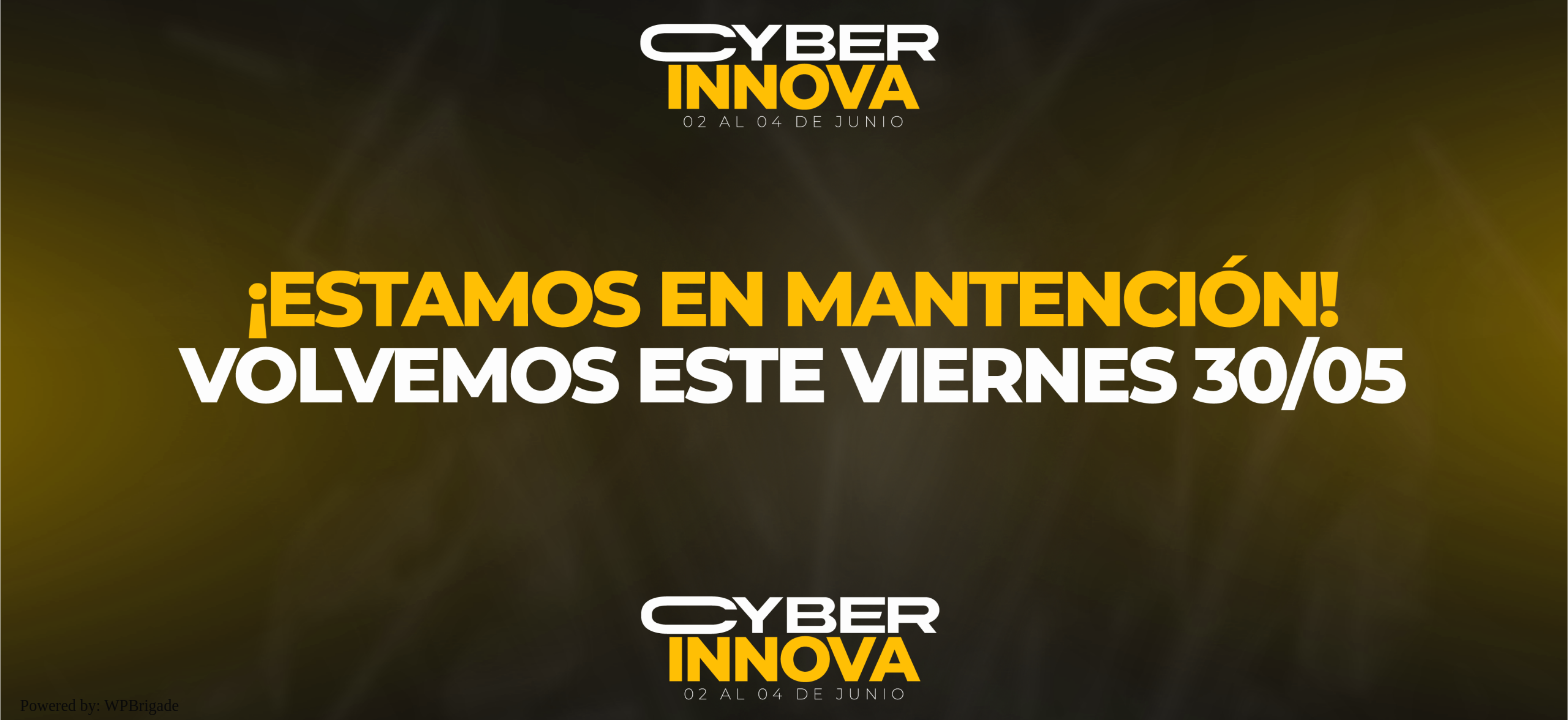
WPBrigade (141, 705)
